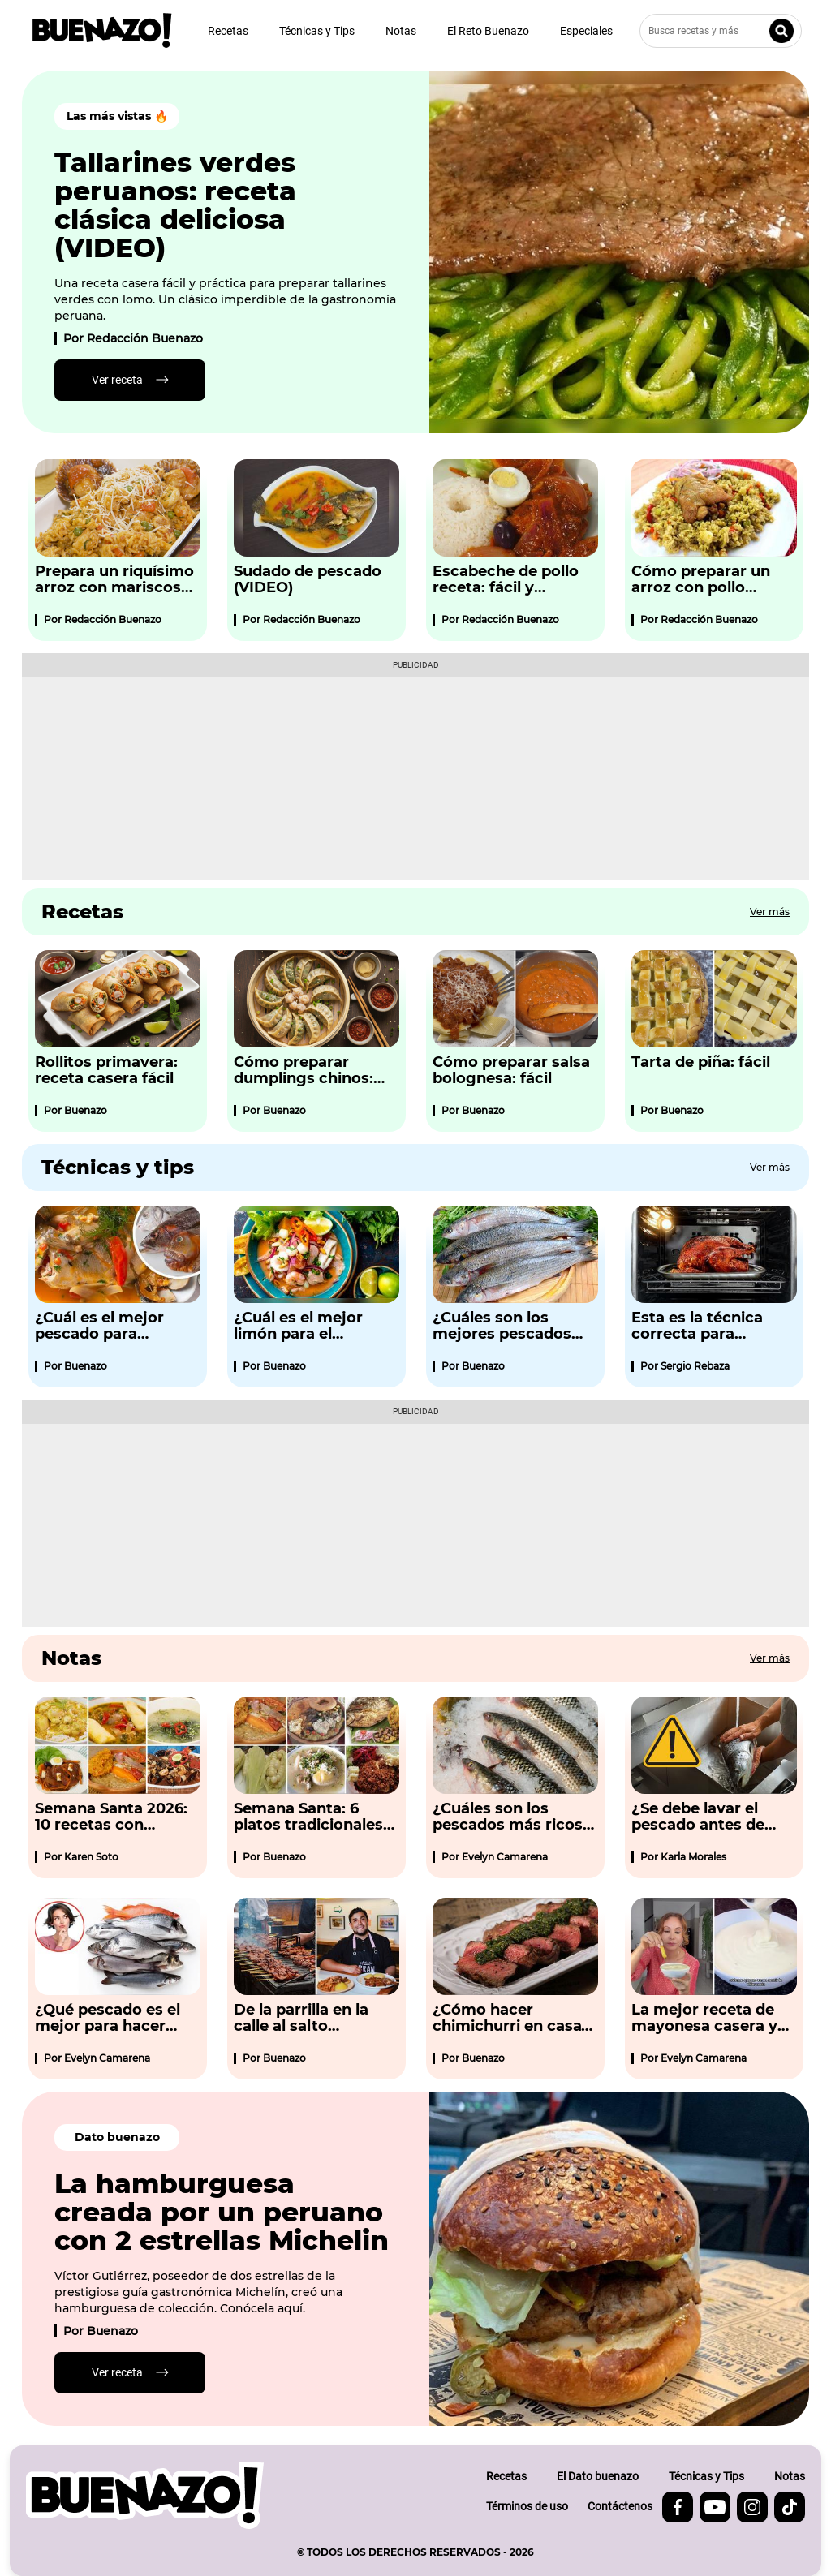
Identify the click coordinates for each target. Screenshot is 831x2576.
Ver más (770, 911)
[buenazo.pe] (145, 2495)
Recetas (228, 30)
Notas (400, 30)
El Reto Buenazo (488, 30)
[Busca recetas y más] (720, 31)
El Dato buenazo (598, 2476)
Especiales (586, 30)
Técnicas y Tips (317, 30)
